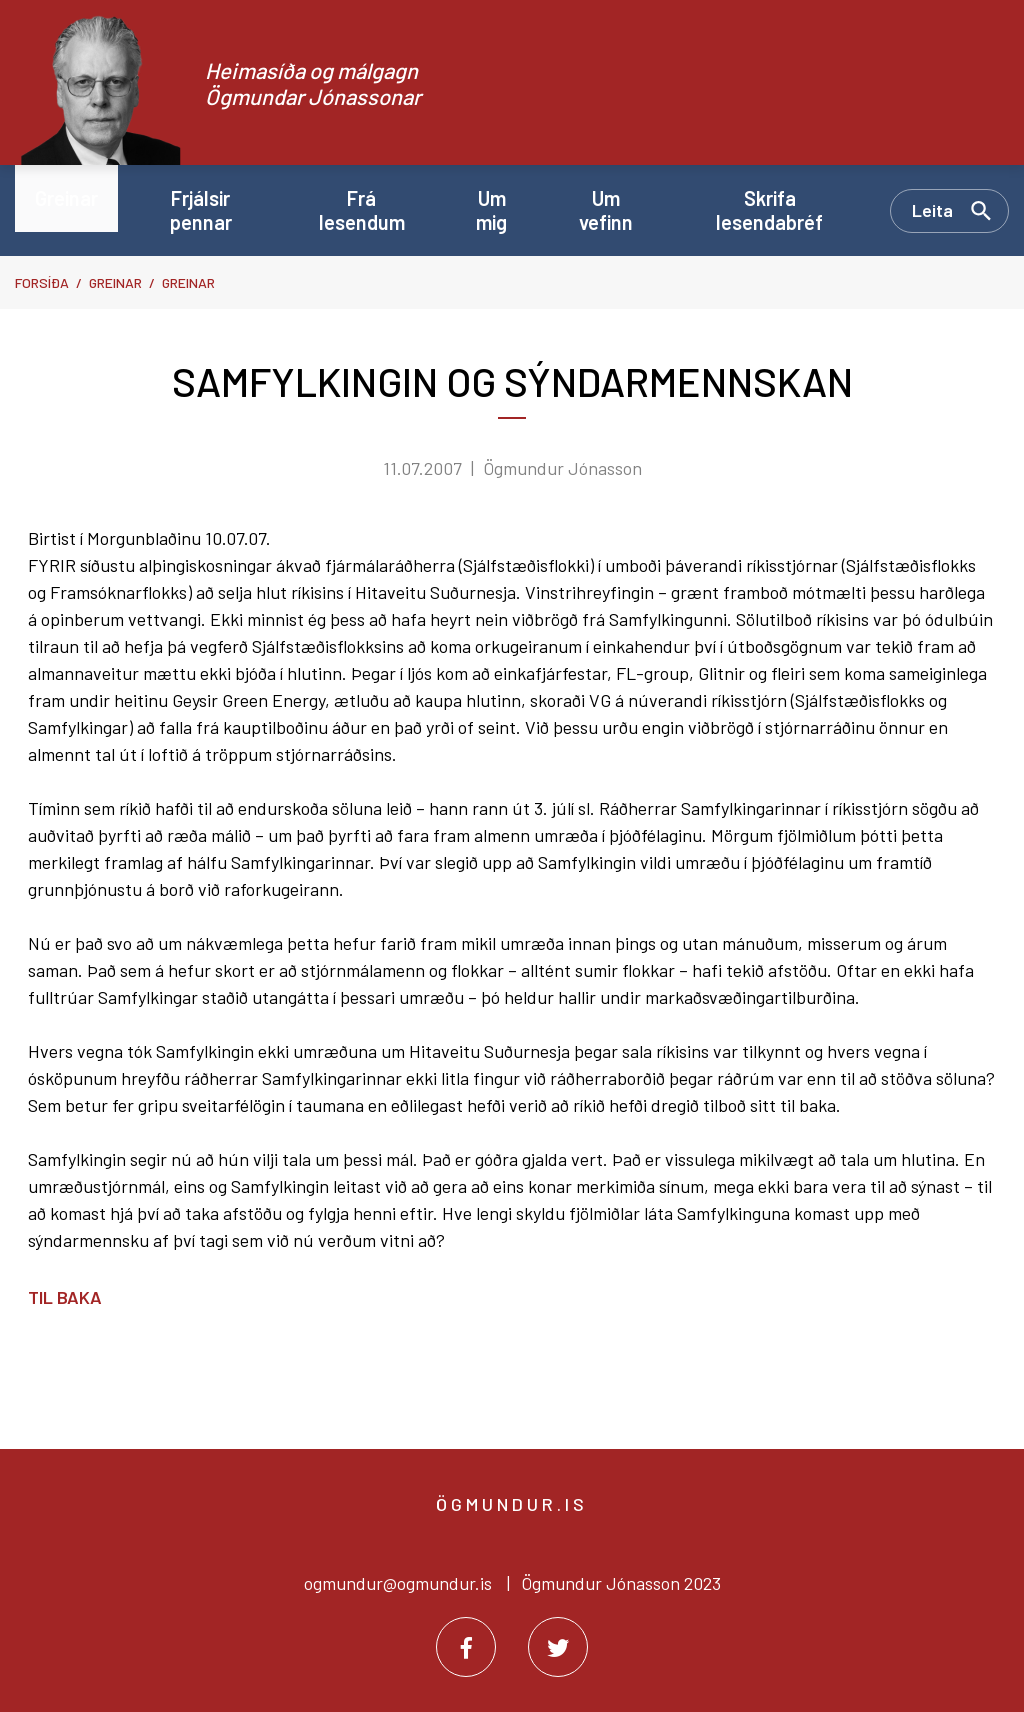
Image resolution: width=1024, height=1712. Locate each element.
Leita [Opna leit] (932, 210)
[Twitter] (558, 1647)
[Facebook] (466, 1647)
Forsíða (42, 282)
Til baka (65, 1297)
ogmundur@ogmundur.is (398, 1583)
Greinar (115, 282)
